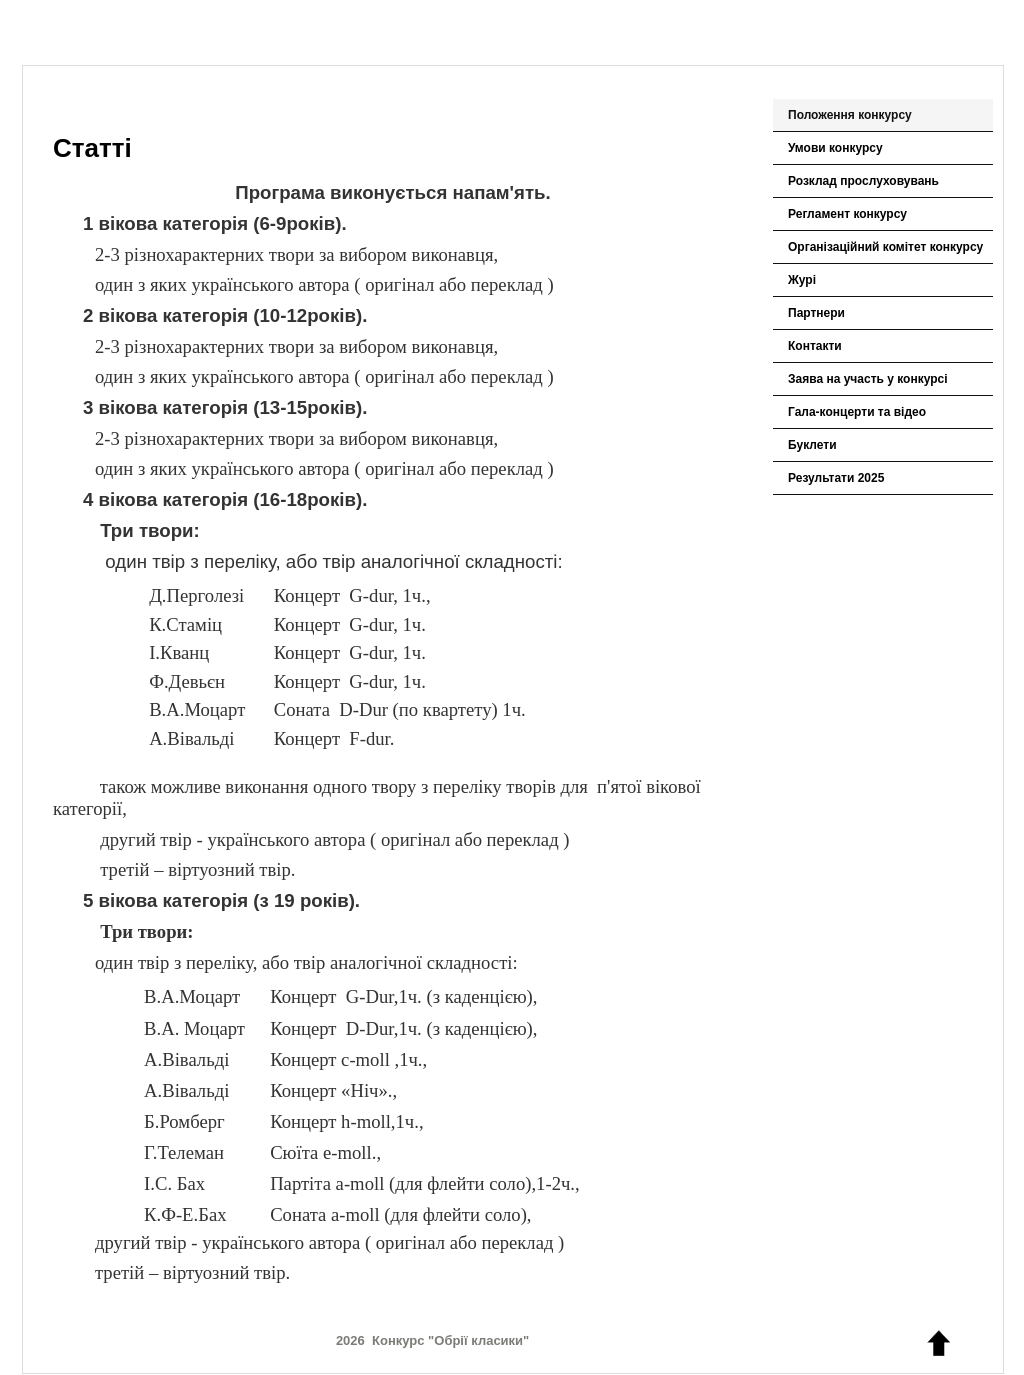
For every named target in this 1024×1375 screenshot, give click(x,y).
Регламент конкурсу (847, 214)
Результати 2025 (836, 478)
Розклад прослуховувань (863, 181)
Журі (802, 280)
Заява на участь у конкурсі (868, 379)
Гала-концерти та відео (857, 412)
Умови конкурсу (835, 148)
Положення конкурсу (850, 115)
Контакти (815, 346)
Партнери (816, 313)
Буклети (812, 445)
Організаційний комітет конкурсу (885, 247)
